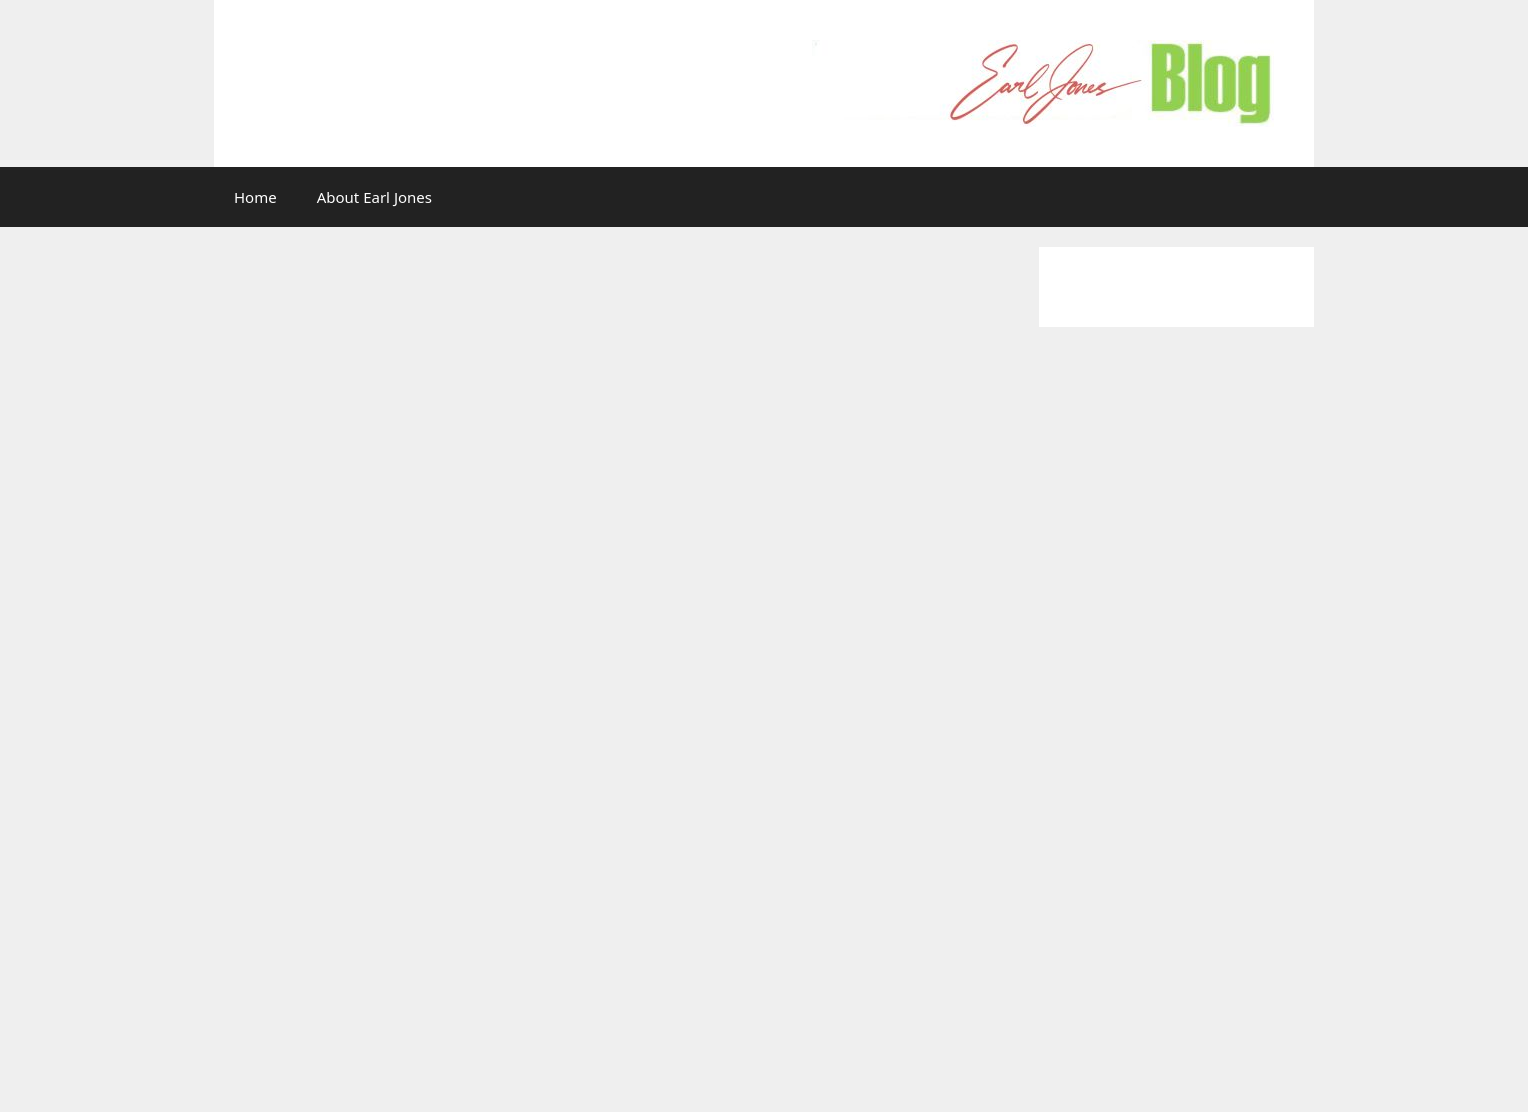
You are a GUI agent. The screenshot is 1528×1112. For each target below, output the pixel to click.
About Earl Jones (374, 197)
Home (255, 197)
